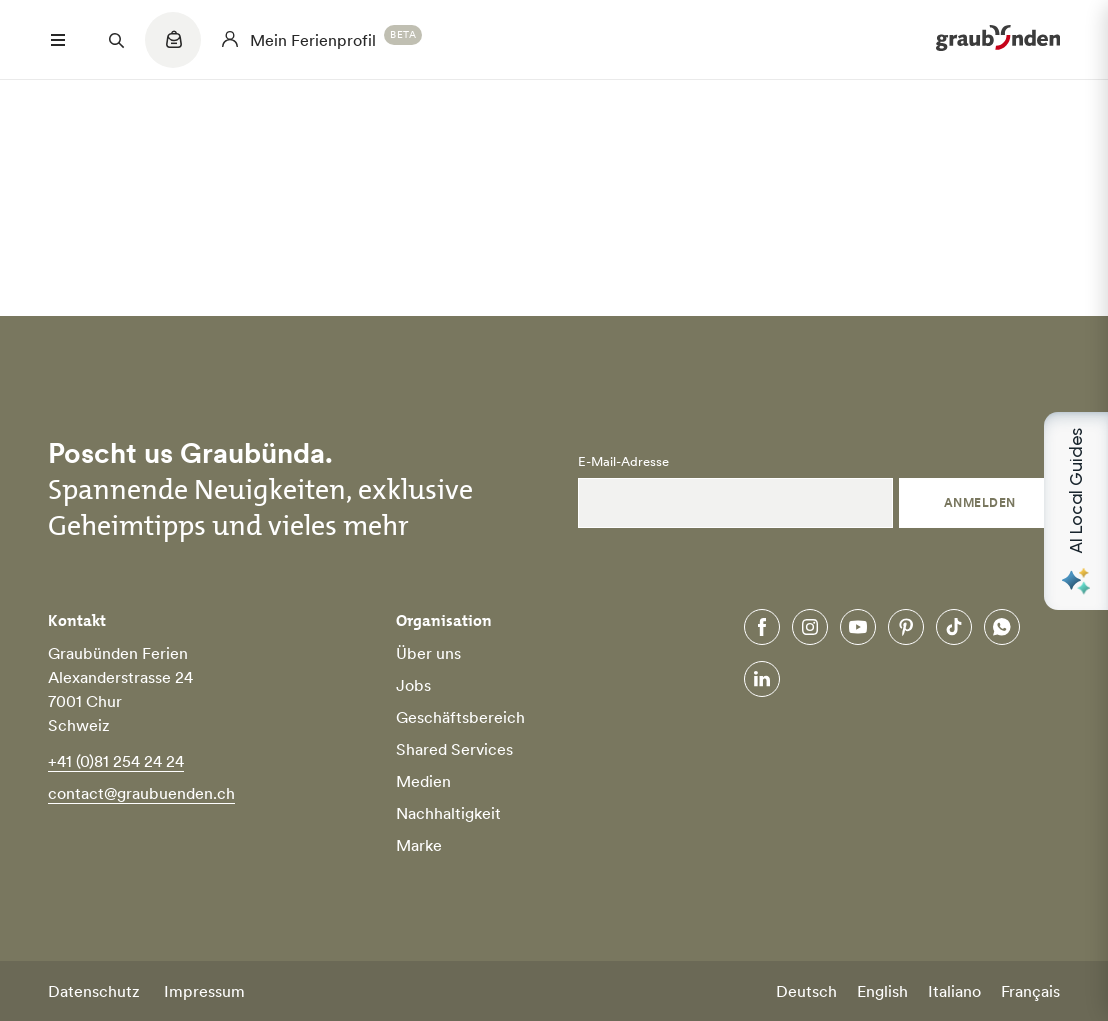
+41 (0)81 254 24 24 (116, 761)
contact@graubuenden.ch (141, 793)
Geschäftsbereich (460, 717)
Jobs (413, 685)
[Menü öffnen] (58, 40)
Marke (419, 845)
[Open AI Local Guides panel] (1076, 511)
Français (1030, 991)
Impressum (204, 991)
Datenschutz (94, 991)
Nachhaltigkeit (448, 813)
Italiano (954, 991)
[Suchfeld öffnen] (116, 40)
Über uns (428, 653)
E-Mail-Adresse (623, 462)
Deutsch (806, 991)
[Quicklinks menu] (173, 50)
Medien (423, 781)
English (882, 991)
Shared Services (454, 749)
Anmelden (980, 502)
